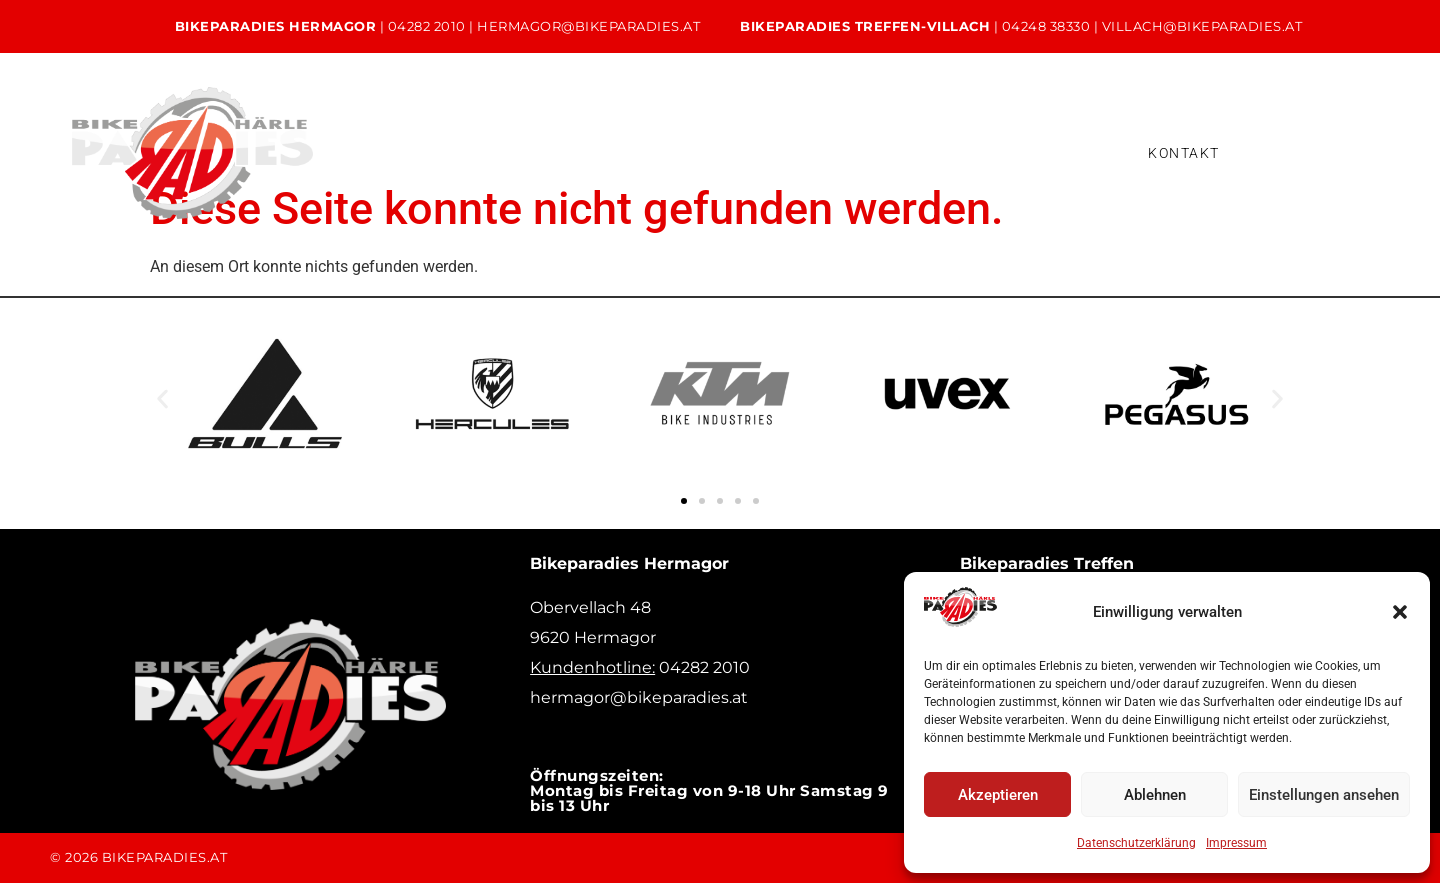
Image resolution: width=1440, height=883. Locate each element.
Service (592, 136)
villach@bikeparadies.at (1202, 26)
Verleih (698, 136)
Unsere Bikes (466, 136)
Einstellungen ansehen (1324, 795)
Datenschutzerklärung (1136, 843)
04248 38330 (1046, 26)
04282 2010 (427, 26)
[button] (1400, 612)
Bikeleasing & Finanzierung (869, 136)
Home (343, 136)
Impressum (1236, 843)
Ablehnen (1155, 795)
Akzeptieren (998, 795)
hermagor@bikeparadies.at (588, 26)
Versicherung (386, 168)
